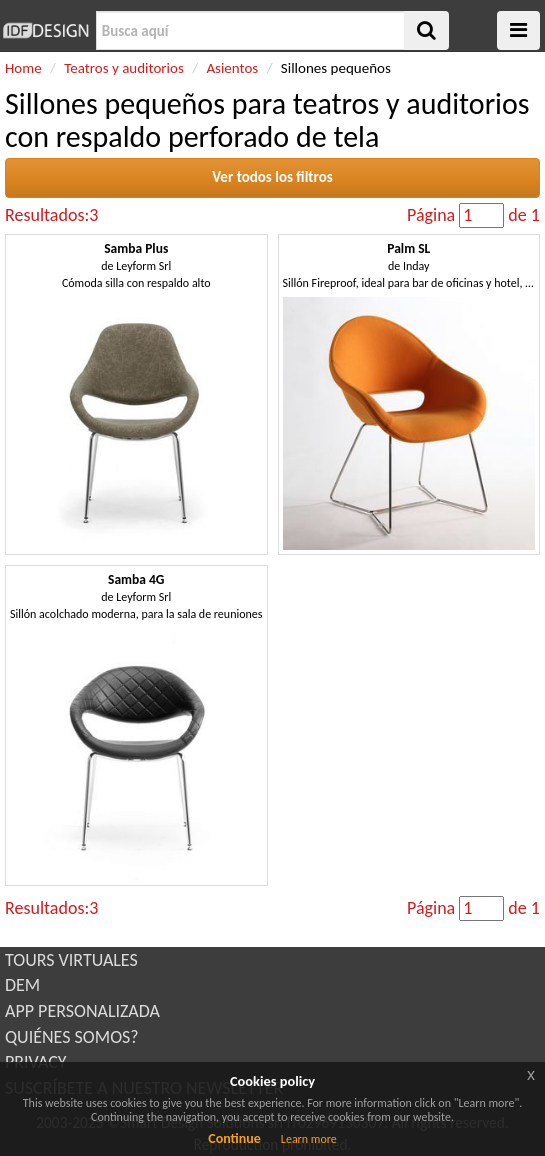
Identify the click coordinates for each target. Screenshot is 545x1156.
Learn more (309, 1139)
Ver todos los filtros (272, 177)
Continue (234, 1138)
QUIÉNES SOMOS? (72, 1037)
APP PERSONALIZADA (82, 1011)
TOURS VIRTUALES (71, 960)
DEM (22, 985)
